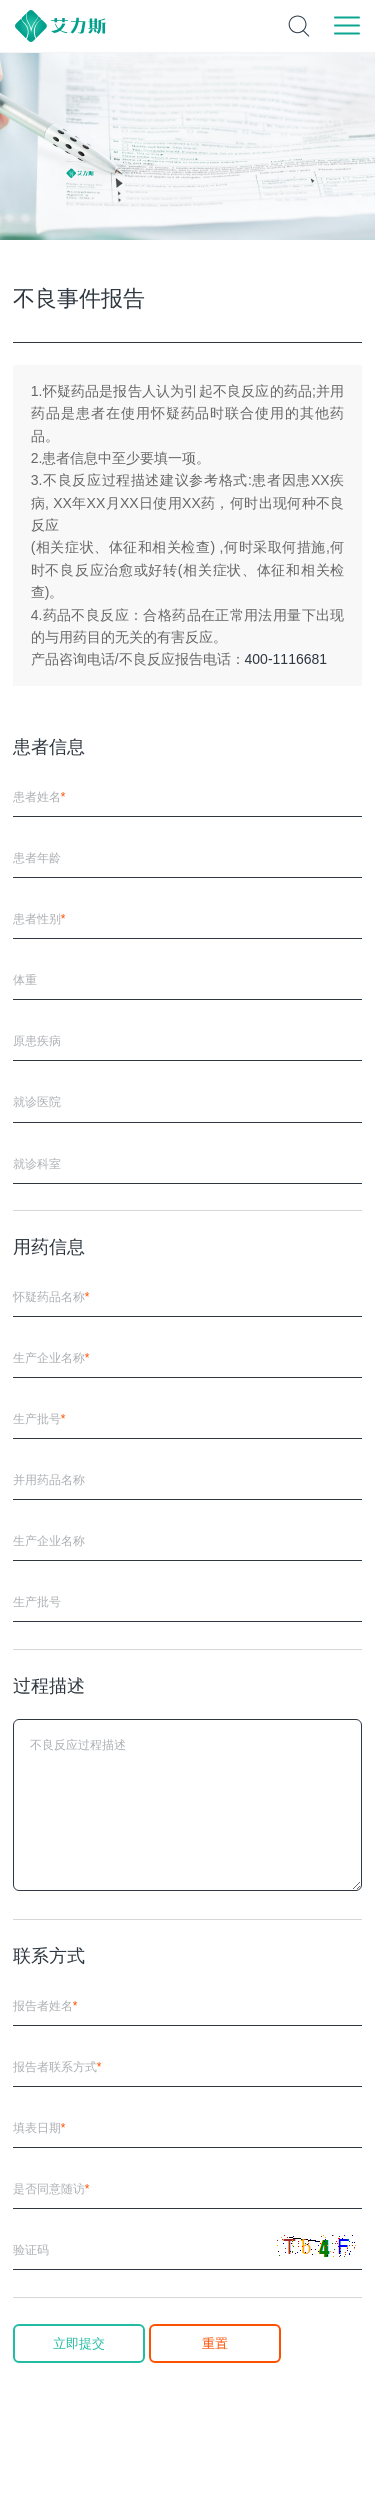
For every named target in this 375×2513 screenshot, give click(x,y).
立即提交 (79, 2343)
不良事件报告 (79, 298)
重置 (215, 2343)
